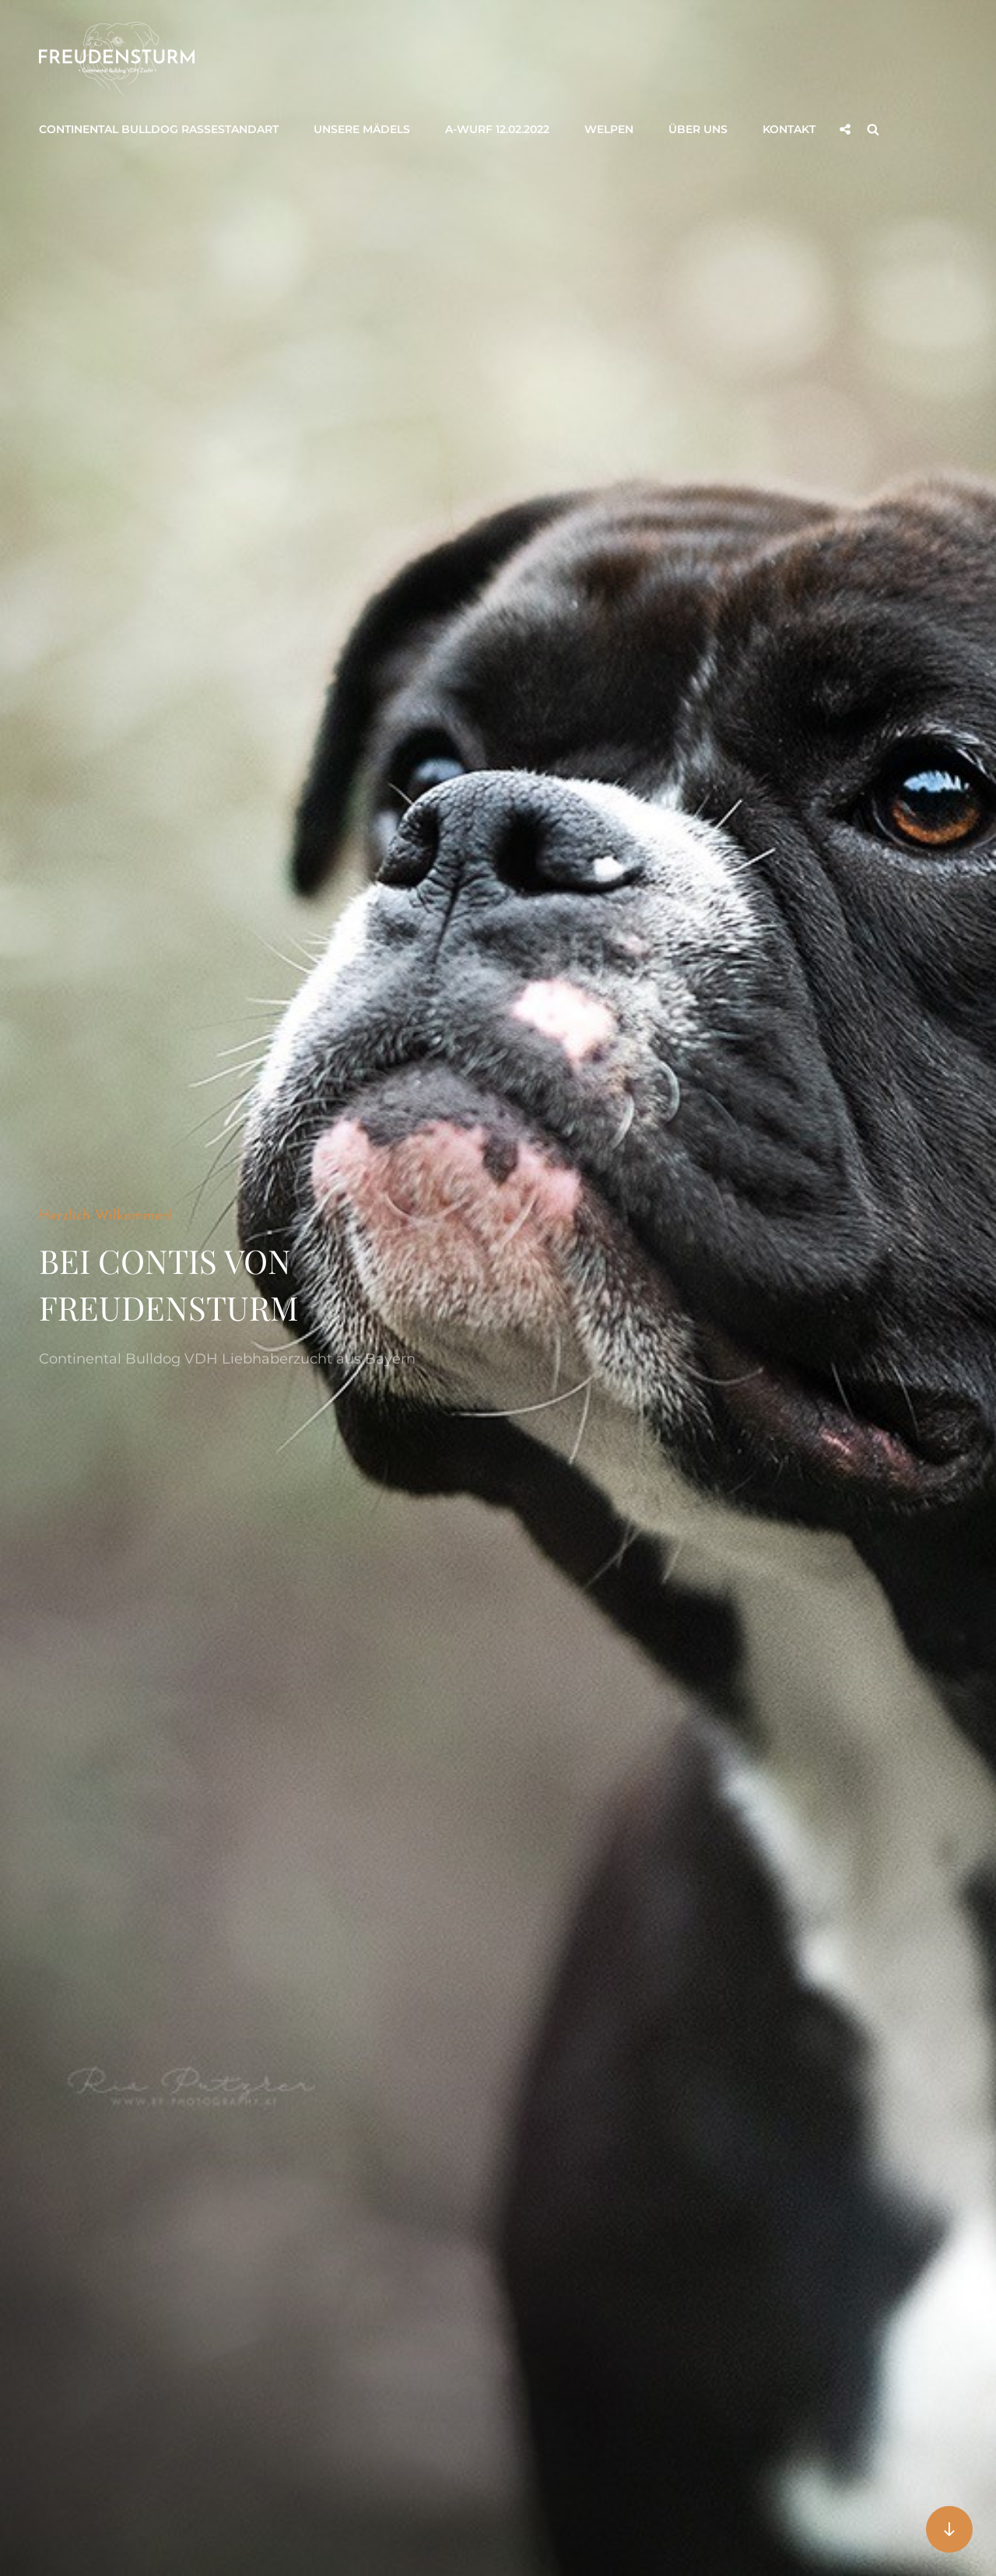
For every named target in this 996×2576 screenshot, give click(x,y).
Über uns (698, 129)
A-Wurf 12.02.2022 (497, 129)
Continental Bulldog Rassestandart (159, 129)
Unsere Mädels (362, 129)
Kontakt (789, 129)
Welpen (608, 129)
